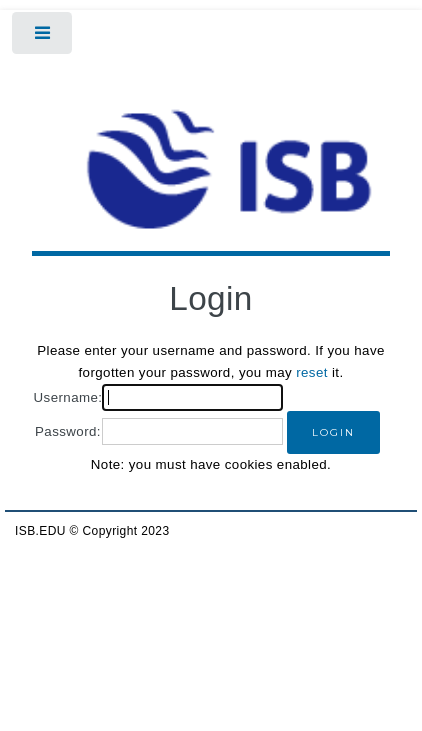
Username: (68, 397)
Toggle (43, 37)
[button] (333, 432)
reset (312, 372)
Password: (68, 431)
